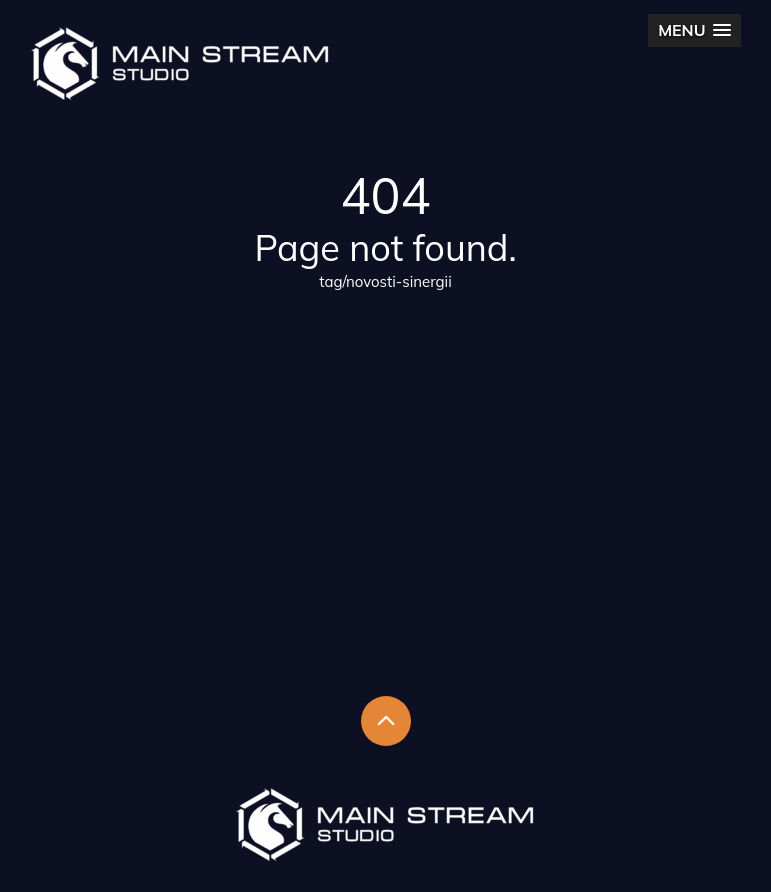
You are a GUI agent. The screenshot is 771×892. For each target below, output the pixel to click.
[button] (694, 30)
